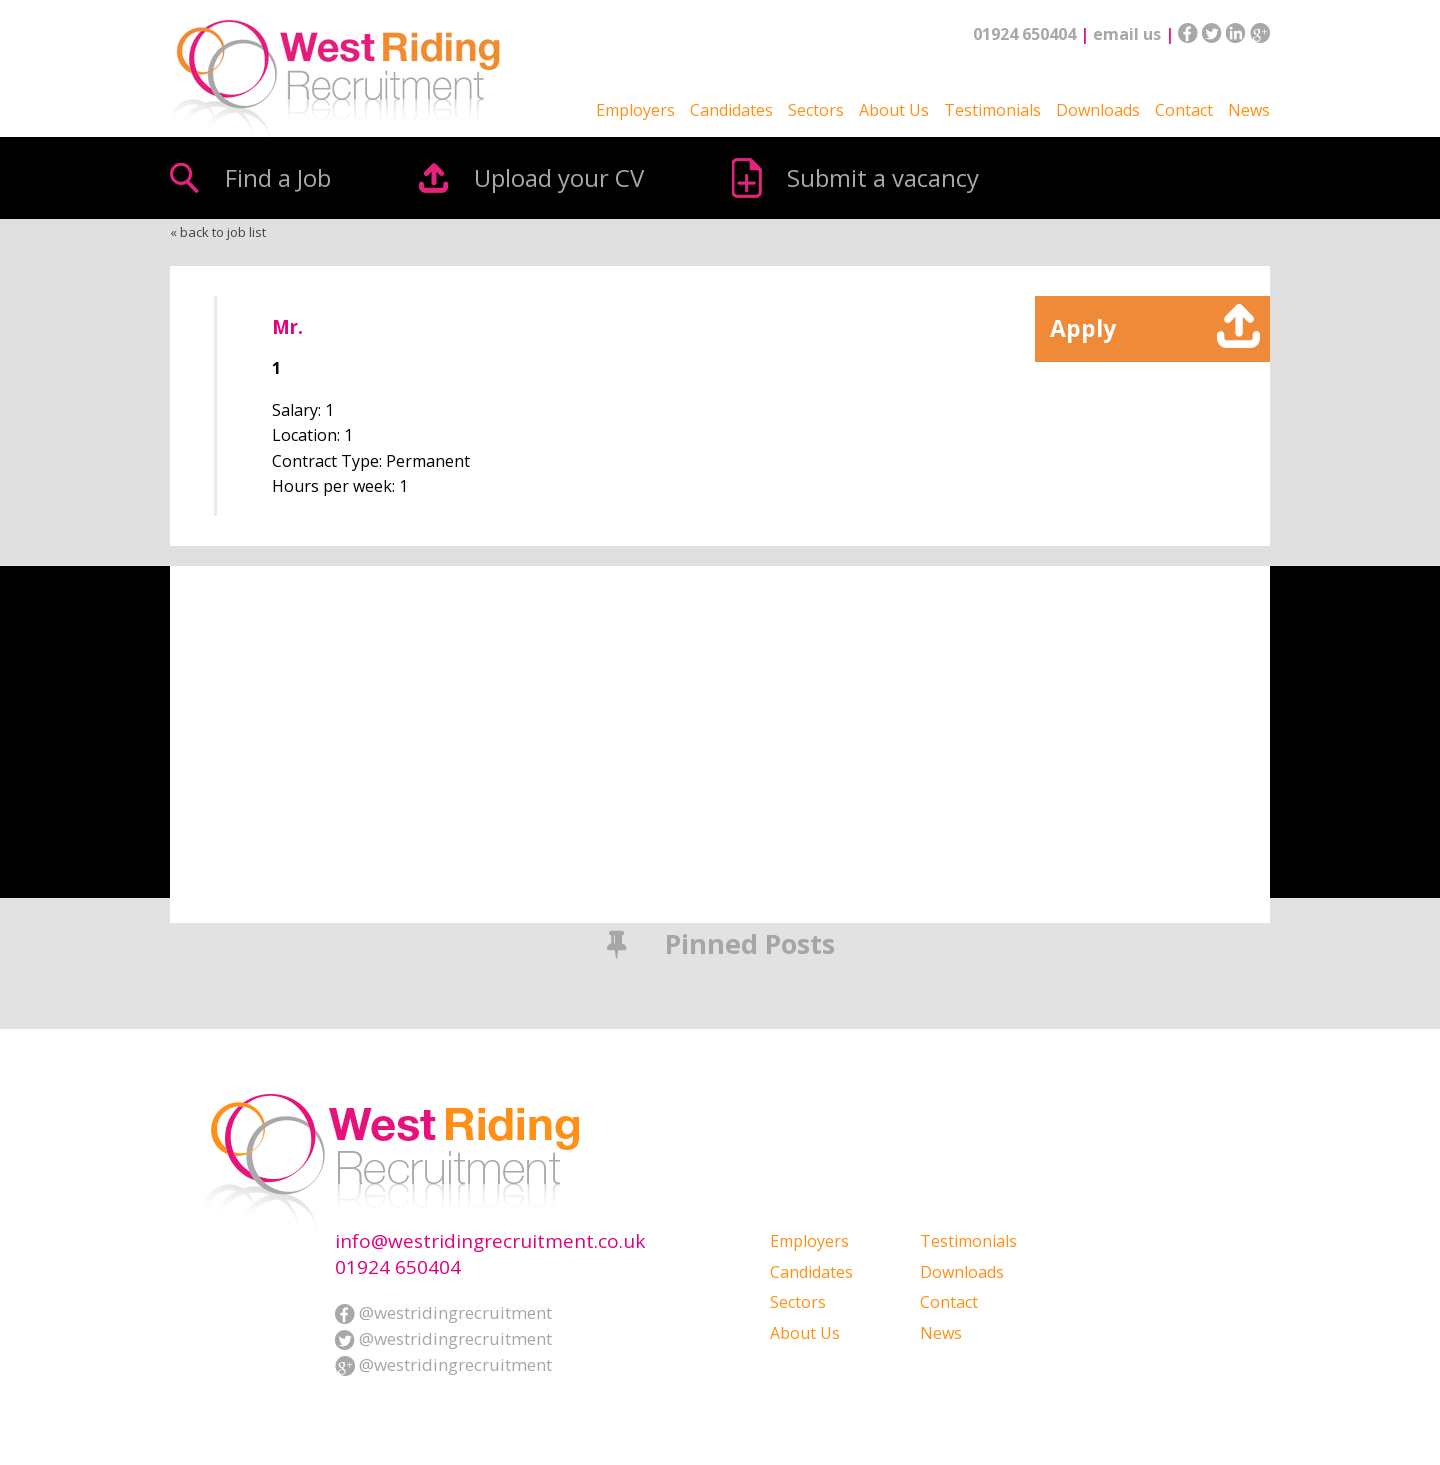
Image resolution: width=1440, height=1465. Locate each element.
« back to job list (218, 232)
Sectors (816, 110)
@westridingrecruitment (443, 1312)
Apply (1083, 328)
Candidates (731, 110)
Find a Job (278, 177)
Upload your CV (559, 177)
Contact (1184, 110)
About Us (894, 110)
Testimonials (992, 110)
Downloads (1098, 110)
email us (1127, 34)
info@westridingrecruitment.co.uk (490, 1241)
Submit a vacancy (883, 177)
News (1249, 110)
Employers (635, 110)
